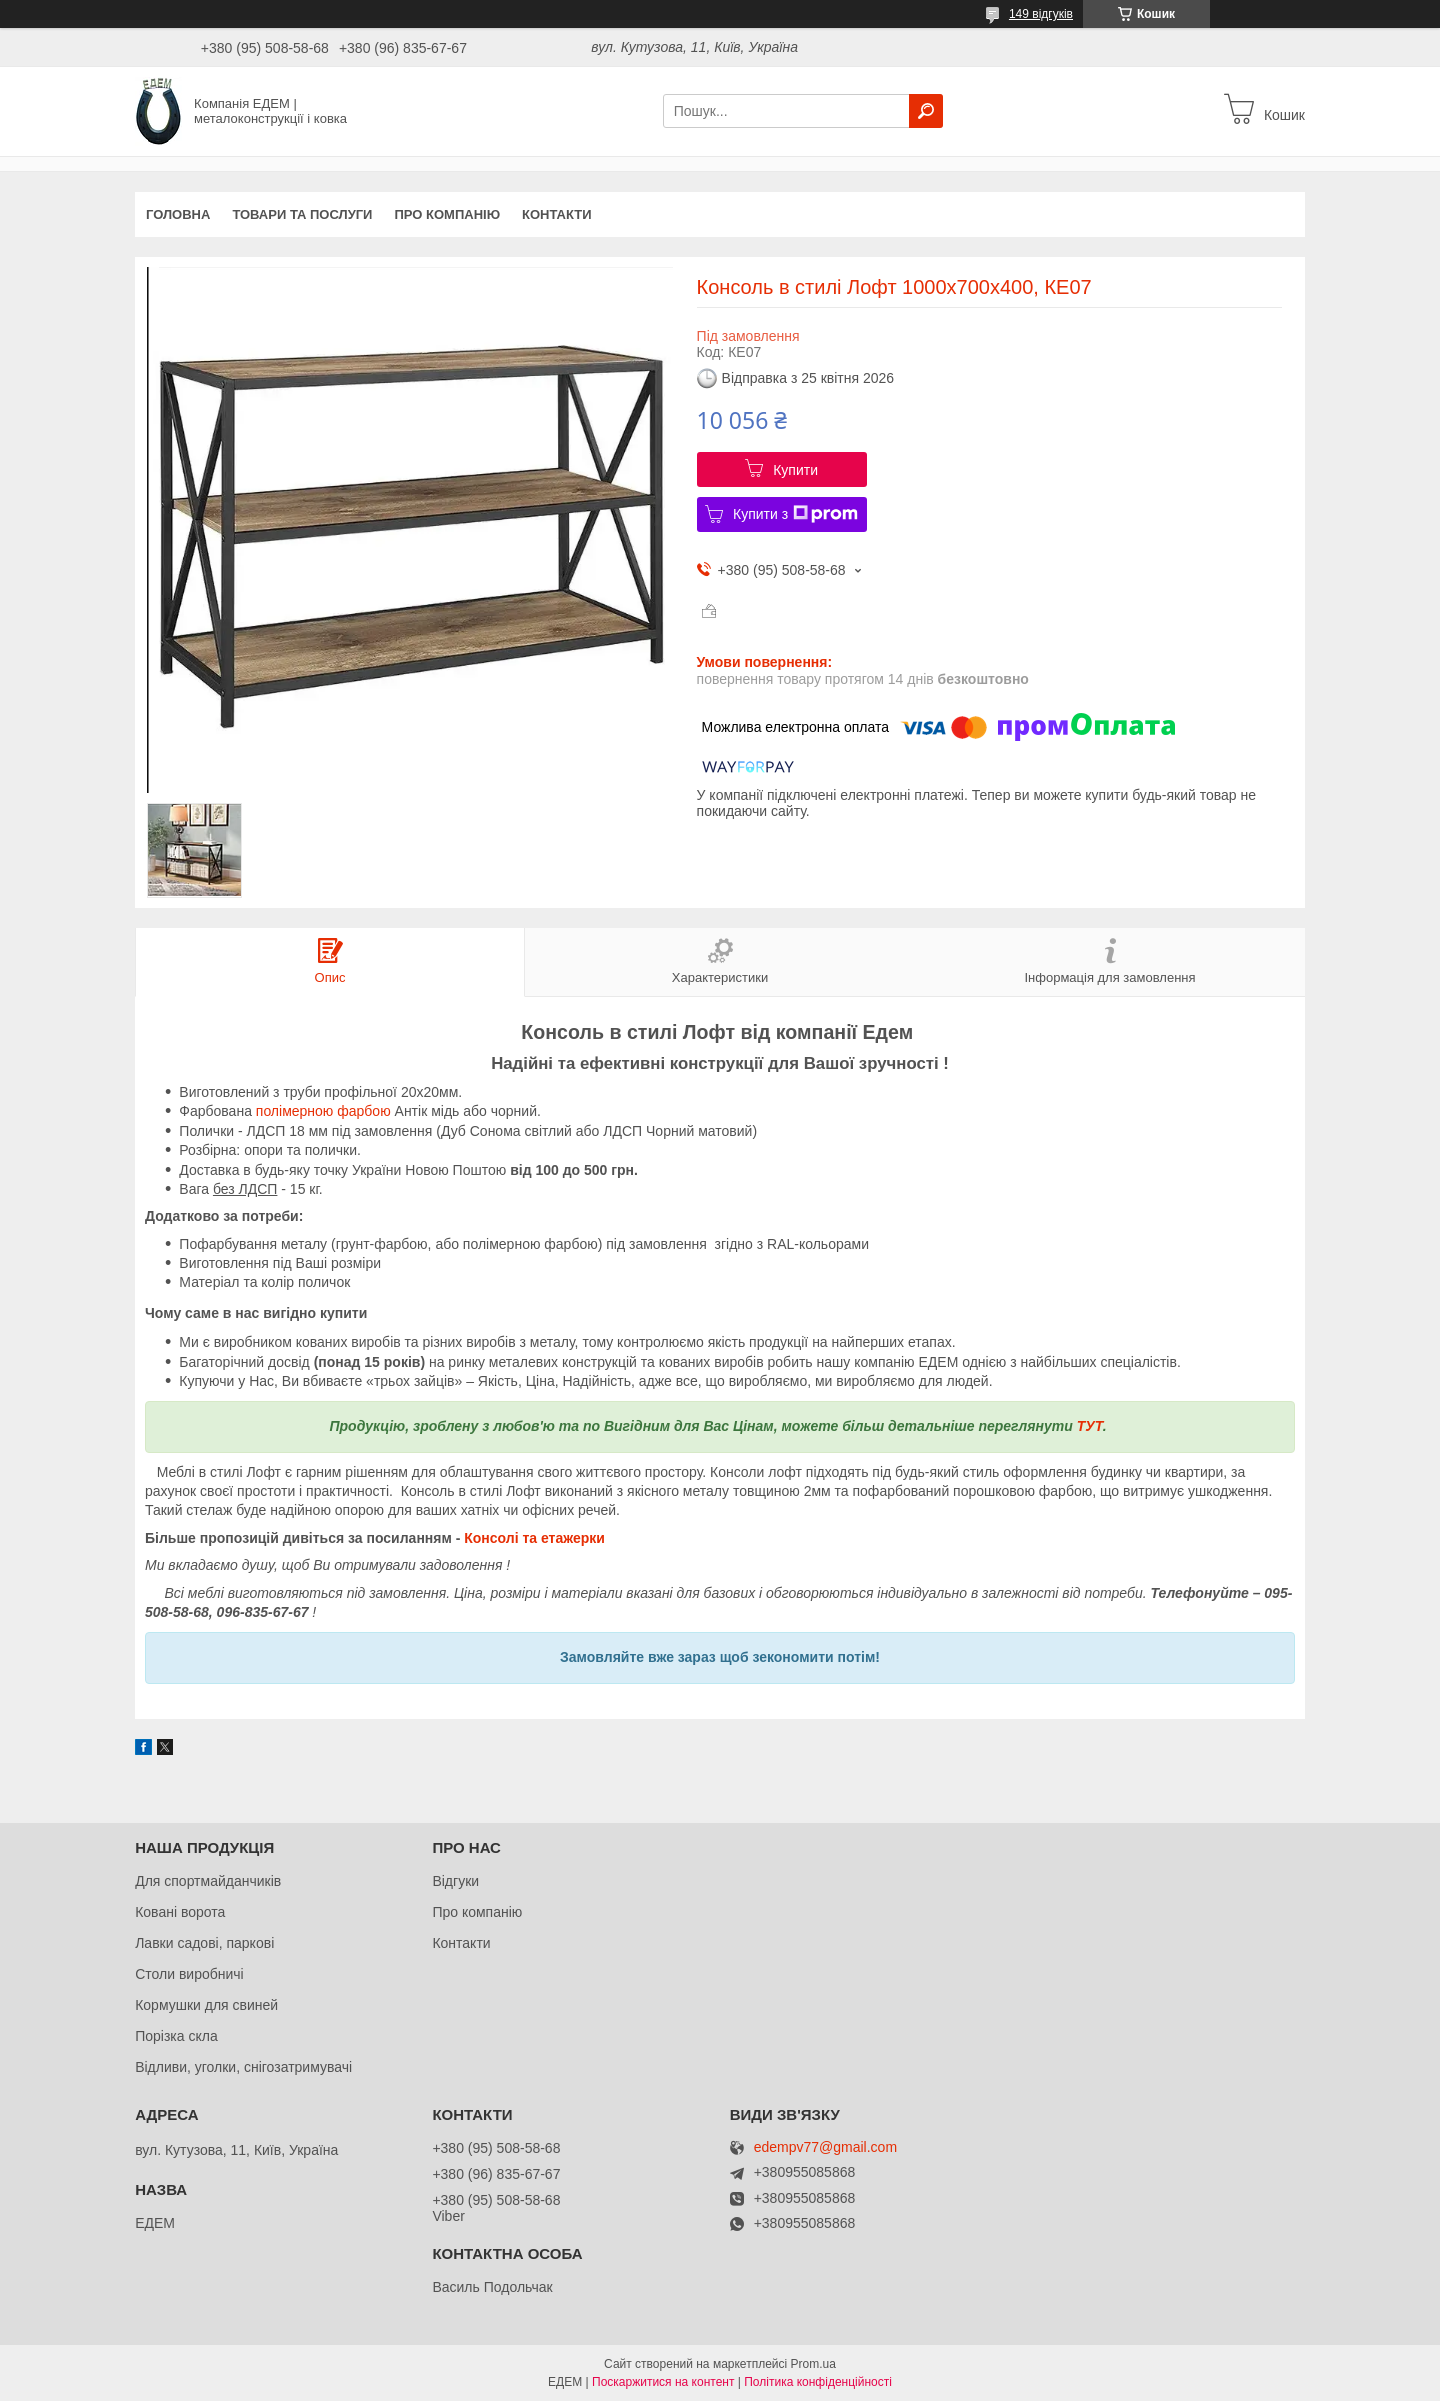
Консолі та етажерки (534, 1538)
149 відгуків (1041, 14)
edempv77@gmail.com (825, 2147)
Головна (178, 214)
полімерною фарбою (323, 1111)
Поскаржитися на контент (663, 2382)
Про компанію (447, 214)
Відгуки (455, 1881)
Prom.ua (813, 2364)
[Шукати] (926, 111)
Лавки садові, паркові (204, 1943)
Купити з (795, 514)
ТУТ (1090, 1426)
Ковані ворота (180, 1912)
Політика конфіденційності (818, 2382)
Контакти (557, 214)
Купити (795, 470)
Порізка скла (176, 2036)
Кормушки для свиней (206, 2005)
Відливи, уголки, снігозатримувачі (243, 2067)
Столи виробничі (189, 1974)
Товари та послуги (302, 214)
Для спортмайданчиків (208, 1881)
